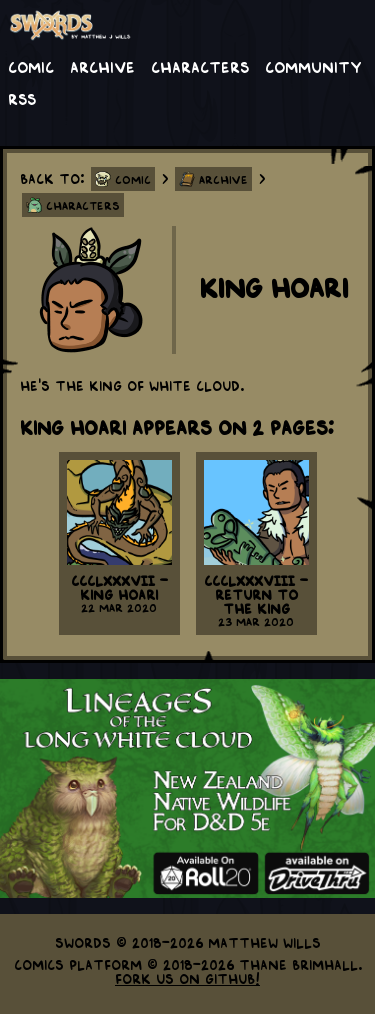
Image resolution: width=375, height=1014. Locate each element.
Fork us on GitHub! (187, 978)
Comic (31, 66)
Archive (102, 66)
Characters (200, 66)
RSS (22, 98)
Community (313, 66)
